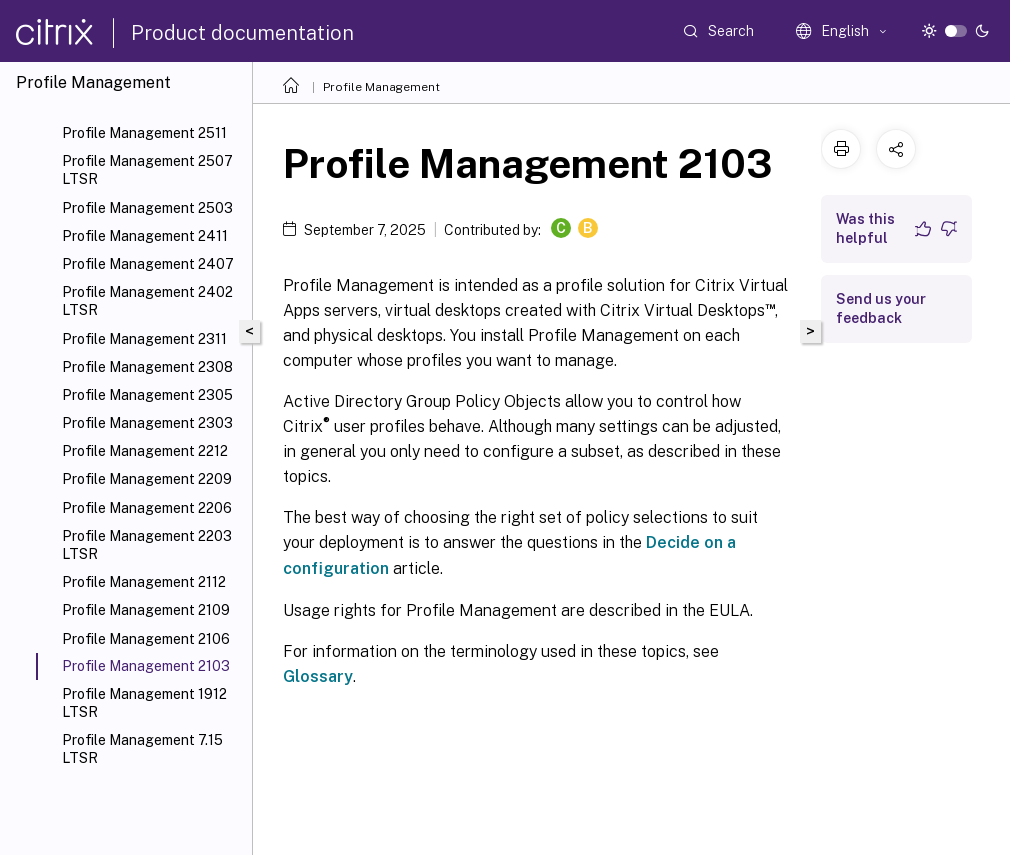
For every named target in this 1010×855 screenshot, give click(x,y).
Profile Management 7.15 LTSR (142, 749)
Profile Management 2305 (147, 395)
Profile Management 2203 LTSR (147, 545)
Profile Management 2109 (146, 610)
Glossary (318, 676)
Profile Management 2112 (144, 582)
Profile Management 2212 (145, 451)
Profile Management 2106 (146, 639)
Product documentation (242, 33)
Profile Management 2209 (147, 479)
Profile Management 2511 (144, 133)
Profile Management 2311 (144, 339)
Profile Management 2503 (147, 208)
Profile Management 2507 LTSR (147, 170)
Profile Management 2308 (147, 367)
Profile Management (381, 87)
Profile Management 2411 (145, 236)
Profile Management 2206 (147, 508)
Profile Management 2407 (148, 264)
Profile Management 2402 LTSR (147, 301)
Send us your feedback (881, 308)
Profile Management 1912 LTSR (144, 703)
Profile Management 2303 (147, 423)
